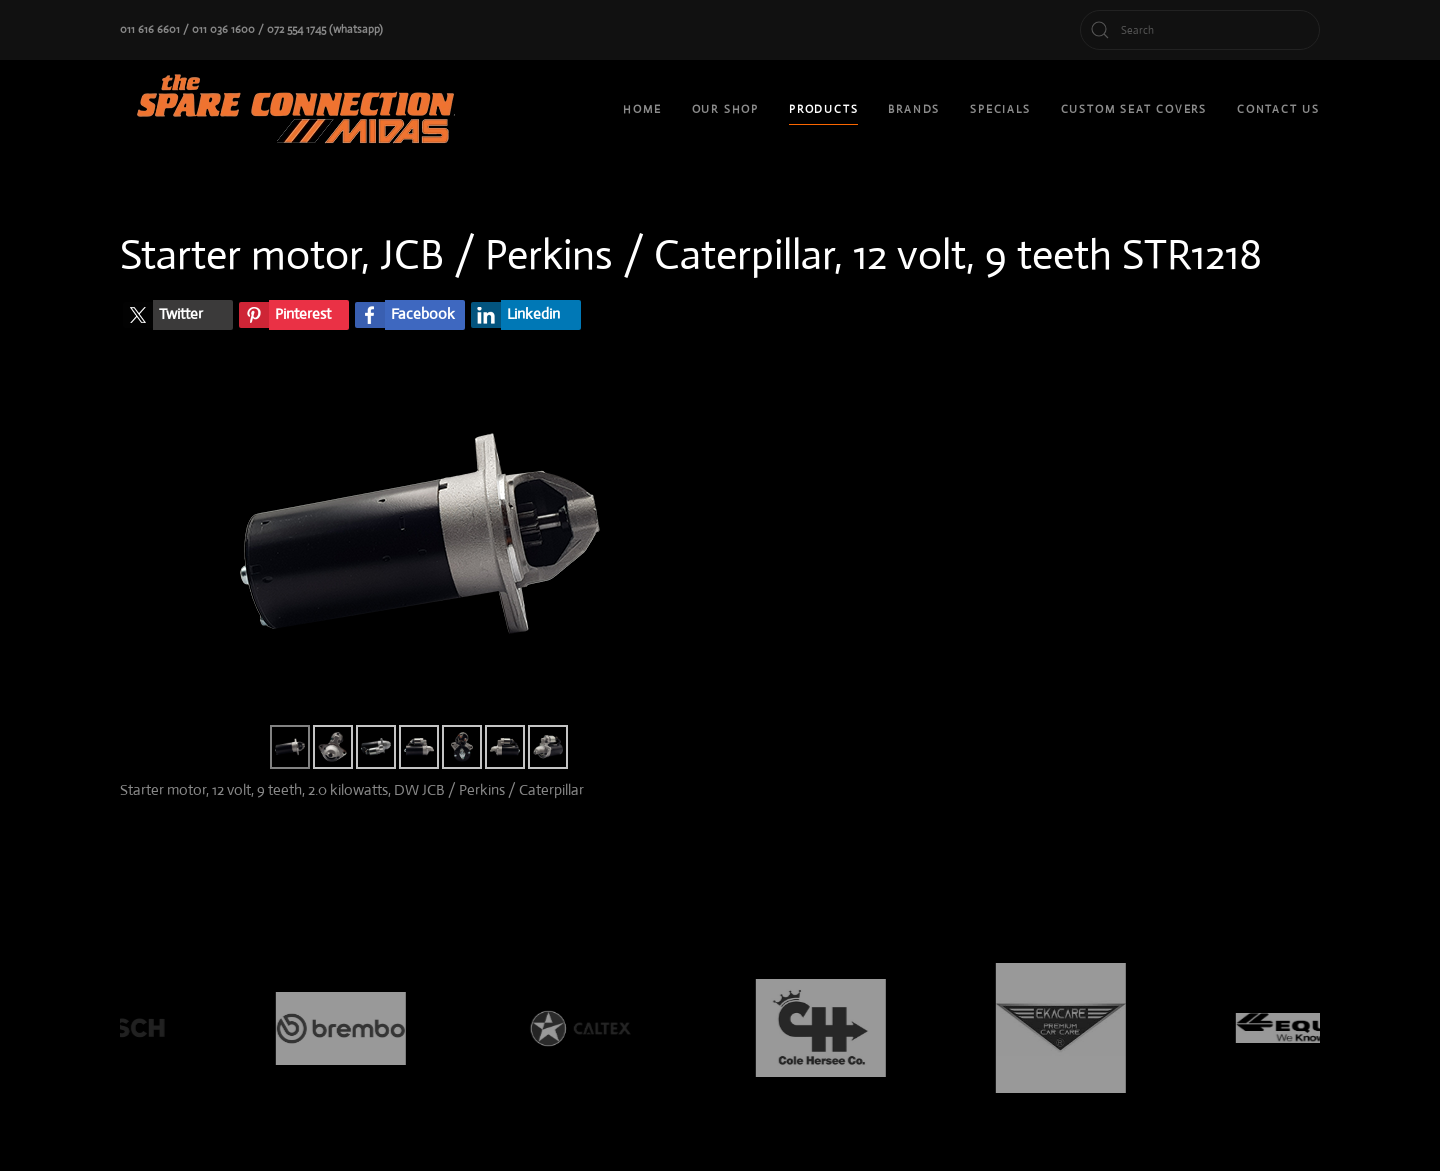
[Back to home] (300, 110)
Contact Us (1278, 109)
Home (642, 109)
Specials (1000, 109)
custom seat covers (1134, 109)
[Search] (1200, 30)
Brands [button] (914, 109)
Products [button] (823, 109)
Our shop (725, 109)
